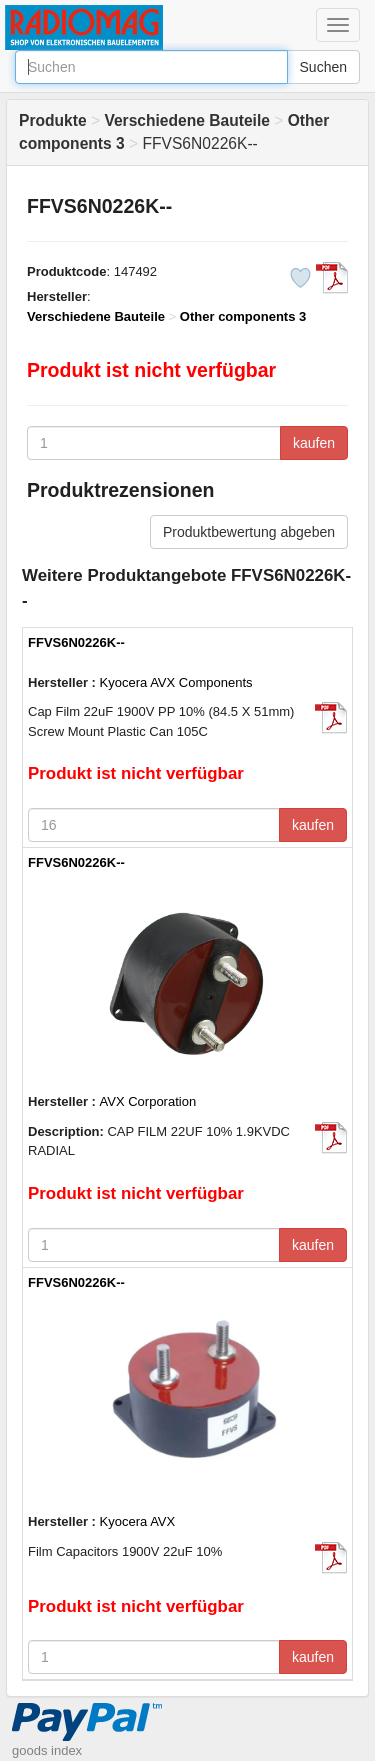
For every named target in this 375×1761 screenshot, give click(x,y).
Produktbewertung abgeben (249, 532)
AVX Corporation (148, 1101)
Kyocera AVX (138, 1521)
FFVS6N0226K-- (76, 642)
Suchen (323, 67)
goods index (47, 1750)
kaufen (314, 443)
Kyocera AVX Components (176, 682)
